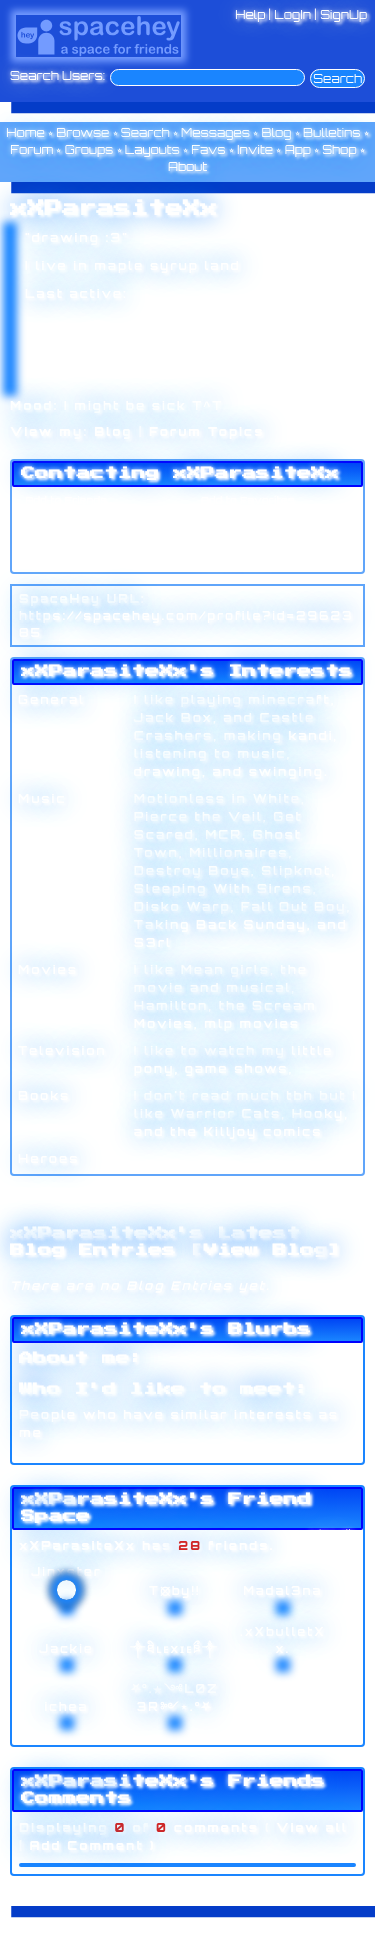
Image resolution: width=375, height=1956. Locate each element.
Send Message (63, 519)
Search (337, 78)
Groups (89, 149)
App (298, 149)
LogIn (292, 14)
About (187, 166)
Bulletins (332, 132)
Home (25, 132)
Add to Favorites (245, 500)
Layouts (152, 149)
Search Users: (57, 76)
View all (312, 1827)
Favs (208, 149)
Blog (276, 132)
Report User (232, 558)
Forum (31, 149)
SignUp (343, 14)
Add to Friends (63, 500)
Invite (255, 149)
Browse (82, 132)
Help (250, 14)
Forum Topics (206, 431)
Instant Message (68, 539)
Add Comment (86, 1845)
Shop (339, 149)
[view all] (331, 1532)
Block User (229, 539)
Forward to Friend (249, 519)
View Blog (265, 1250)
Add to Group (58, 558)
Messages (215, 132)
